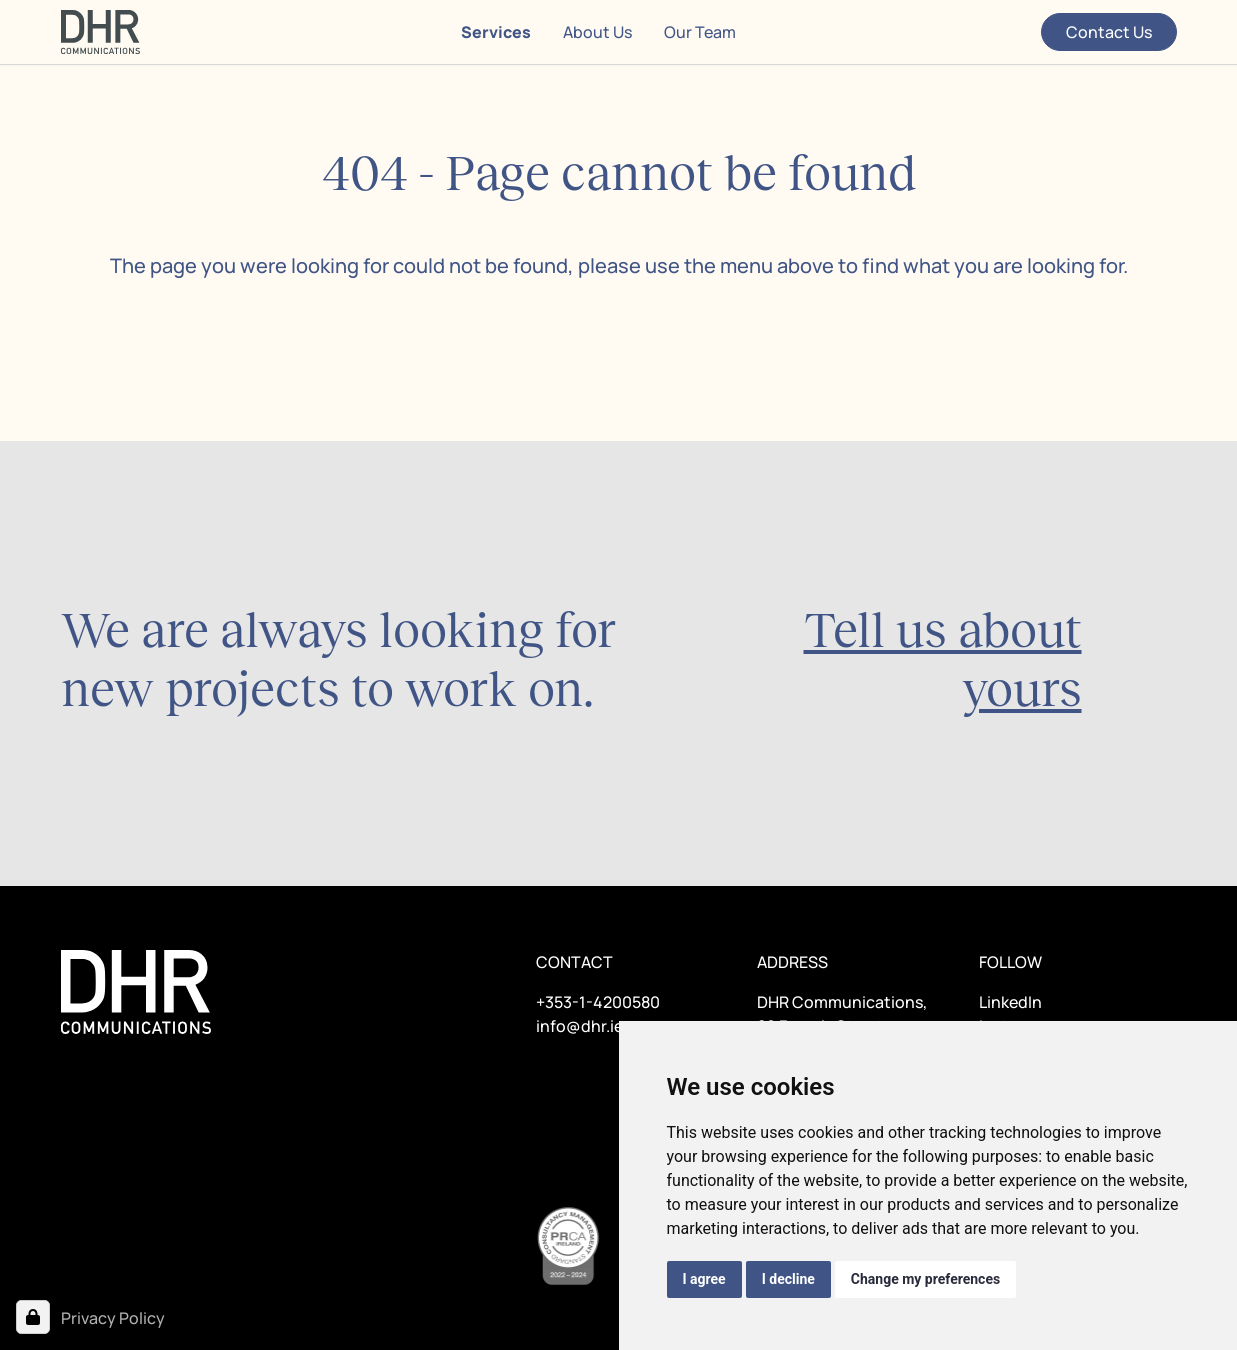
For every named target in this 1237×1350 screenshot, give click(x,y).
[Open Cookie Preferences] (33, 1317)
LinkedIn (1010, 1002)
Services (496, 32)
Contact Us (1109, 32)
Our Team (700, 32)
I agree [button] (704, 1279)
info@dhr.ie (579, 1026)
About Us (597, 32)
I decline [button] (788, 1279)
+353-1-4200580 (598, 1002)
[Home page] (100, 32)
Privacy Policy (113, 1318)
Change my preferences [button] (925, 1279)
